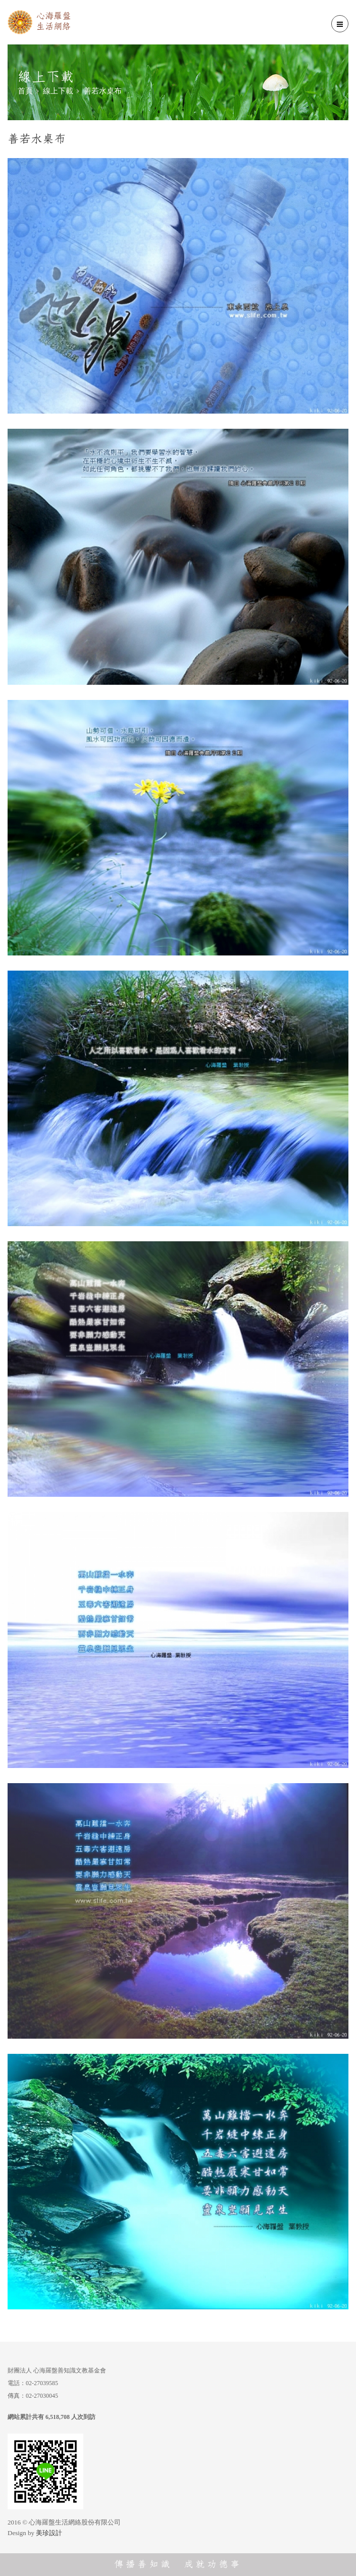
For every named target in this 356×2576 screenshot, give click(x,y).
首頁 (25, 91)
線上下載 (58, 91)
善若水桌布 (103, 91)
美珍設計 (49, 2533)
